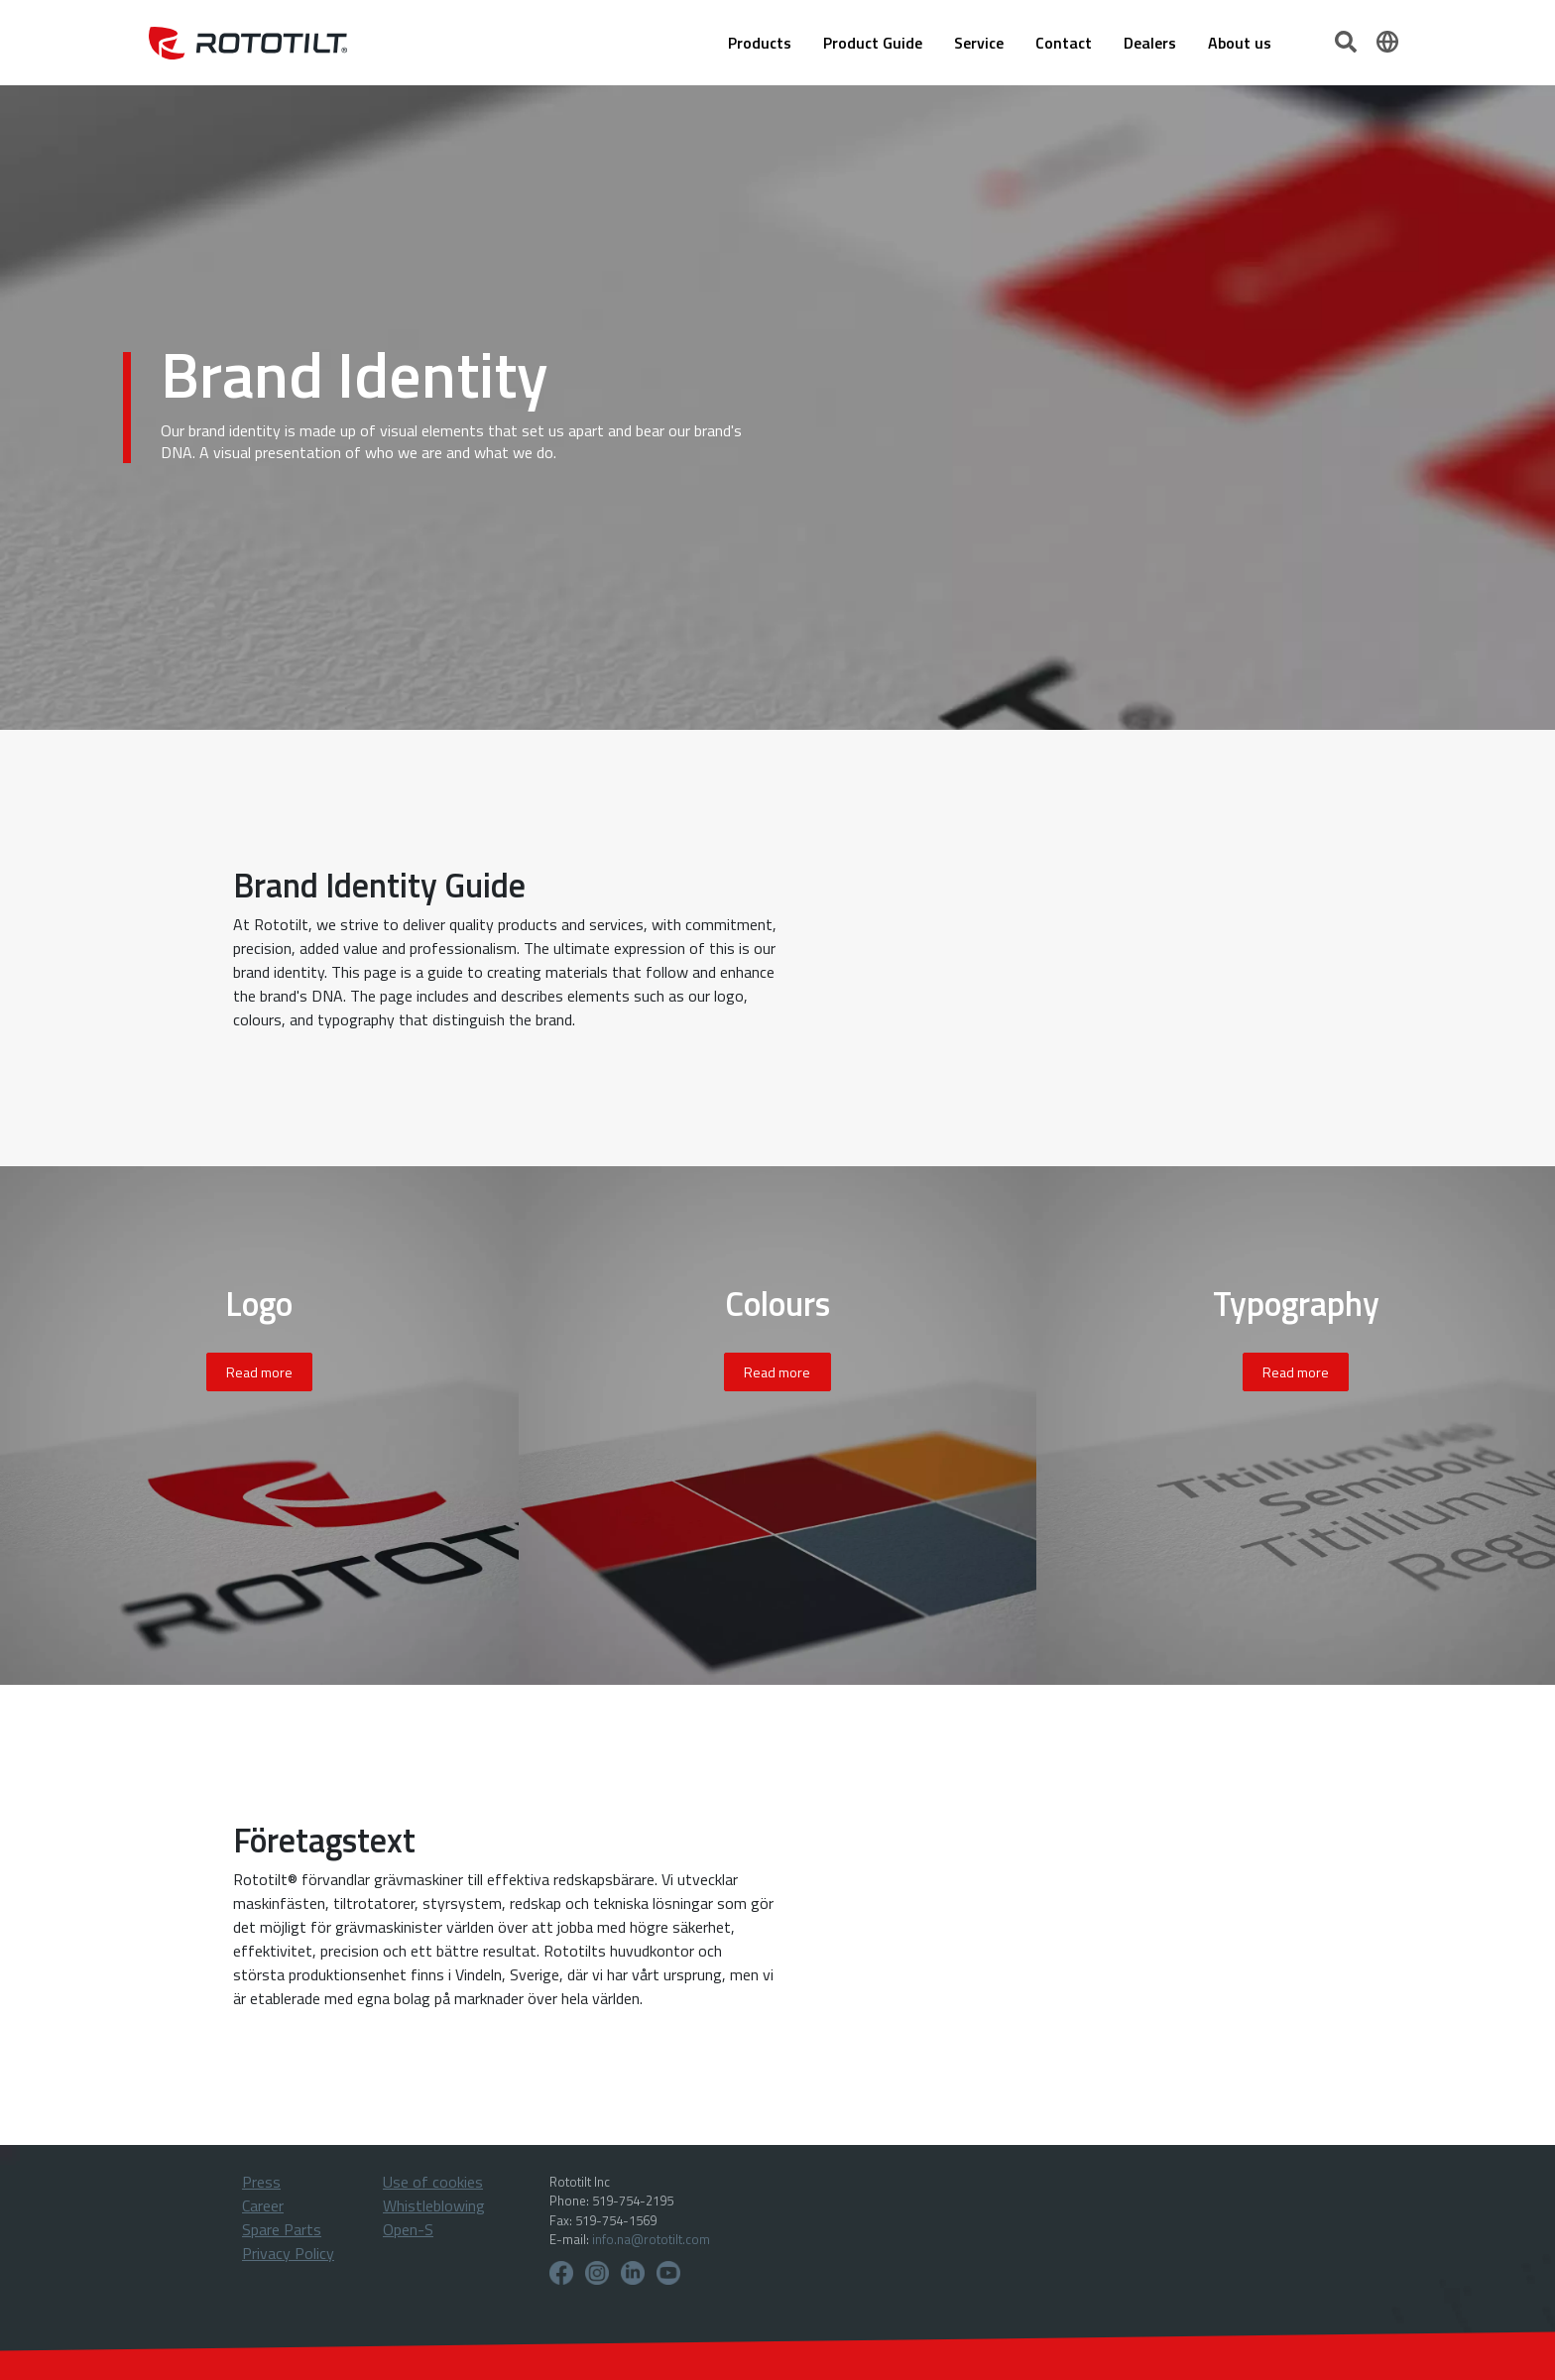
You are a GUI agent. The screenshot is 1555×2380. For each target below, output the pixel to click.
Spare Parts (281, 2229)
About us (1239, 43)
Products (759, 43)
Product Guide (872, 43)
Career (263, 2205)
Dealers (1150, 43)
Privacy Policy (288, 2253)
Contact (1063, 43)
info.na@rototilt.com (651, 2239)
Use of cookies (433, 2182)
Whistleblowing (434, 2205)
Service (979, 43)
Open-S (408, 2229)
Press (261, 2182)
